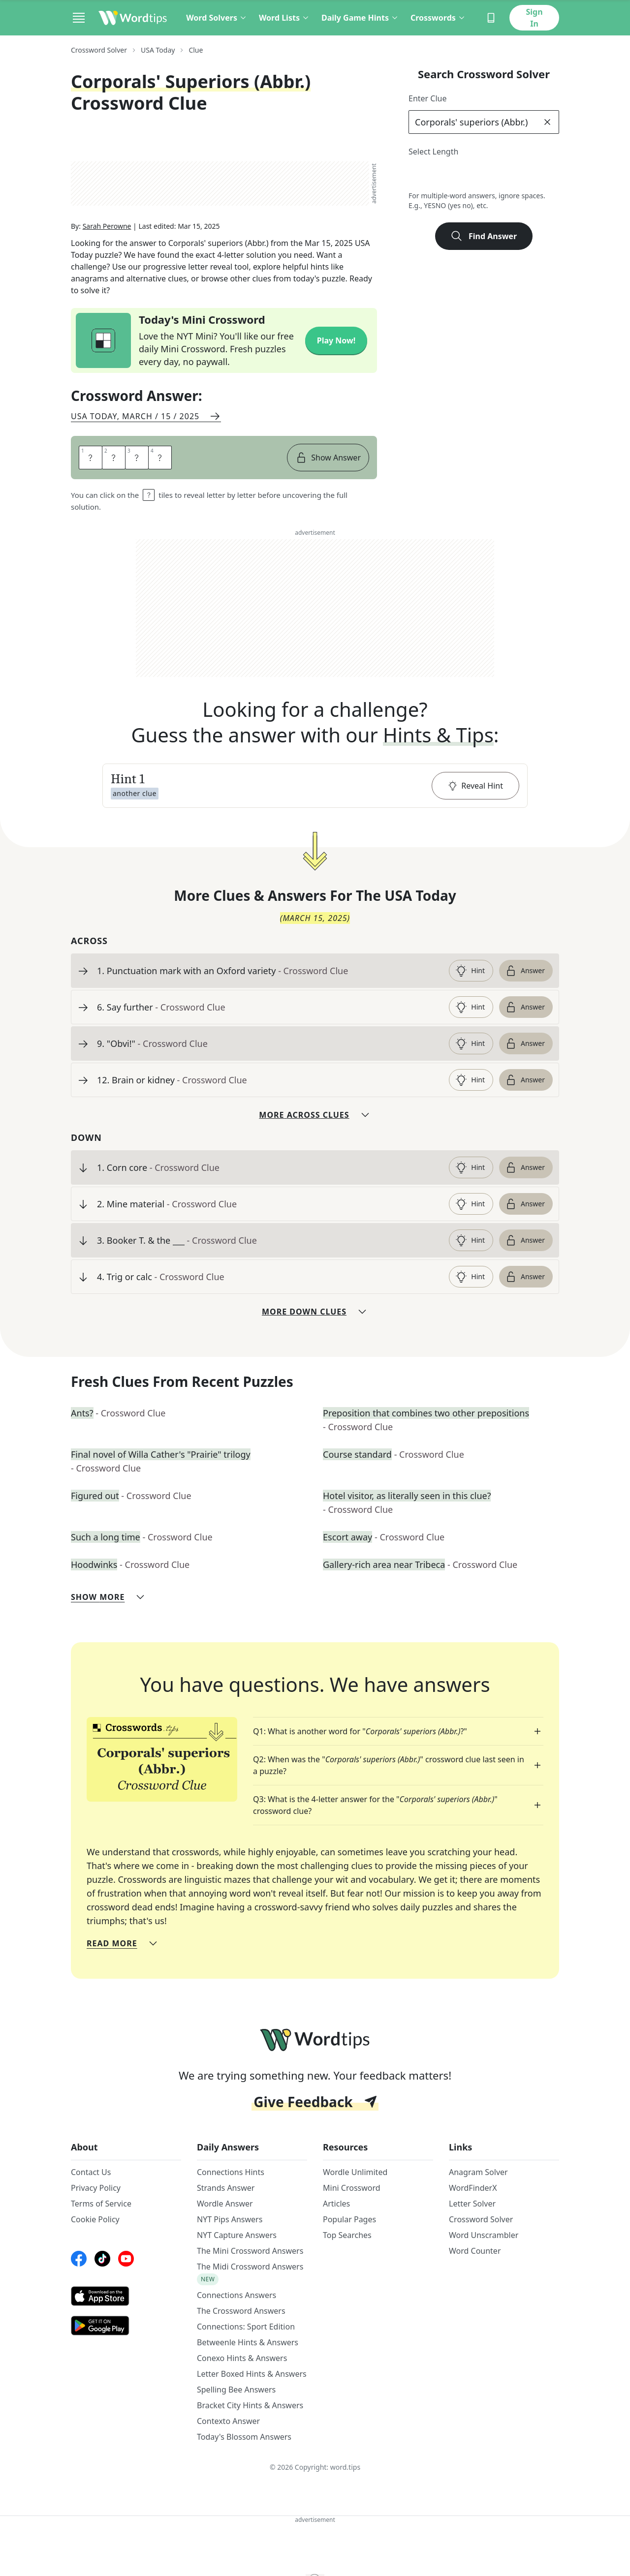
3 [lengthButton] (440, 175)
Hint (470, 975)
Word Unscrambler (483, 2239)
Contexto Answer (228, 2425)
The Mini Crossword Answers (250, 2254)
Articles (336, 2207)
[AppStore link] (126, 2300)
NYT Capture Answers (237, 2239)
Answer (525, 975)
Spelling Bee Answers (236, 2393)
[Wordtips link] (132, 18)
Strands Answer (225, 2191)
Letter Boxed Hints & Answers (252, 2377)
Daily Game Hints (360, 17)
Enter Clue (428, 98)
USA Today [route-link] (158, 50)
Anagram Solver (478, 2176)
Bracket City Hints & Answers (250, 2409)
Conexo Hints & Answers (242, 2362)
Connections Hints (230, 2176)
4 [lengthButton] (462, 175)
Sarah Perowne (107, 230)
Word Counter (475, 2254)
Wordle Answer (225, 2207)
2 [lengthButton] (418, 175)
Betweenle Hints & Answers (247, 2346)
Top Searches (347, 2239)
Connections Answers (236, 2299)
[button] (315, 789)
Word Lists (284, 17)
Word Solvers (216, 17)
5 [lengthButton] (483, 175)
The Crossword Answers (241, 2314)
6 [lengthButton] (505, 175)
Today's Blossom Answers (244, 2440)
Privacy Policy (96, 2191)
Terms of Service (101, 2207)
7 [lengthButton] (527, 175)
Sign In (534, 17)
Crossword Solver (481, 2223)
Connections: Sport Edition (246, 2330)
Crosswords (438, 17)
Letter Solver (472, 2207)
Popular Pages (349, 2223)
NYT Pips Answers (229, 2223)
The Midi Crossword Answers (250, 2270)
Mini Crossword (351, 2191)
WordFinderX (473, 2191)
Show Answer (328, 461)
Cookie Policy (95, 2223)
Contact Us (91, 2176)
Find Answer (484, 236)
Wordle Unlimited (355, 2176)
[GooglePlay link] (126, 2329)
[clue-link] (269, 974)
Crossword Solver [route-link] (99, 50)
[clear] (547, 122)
